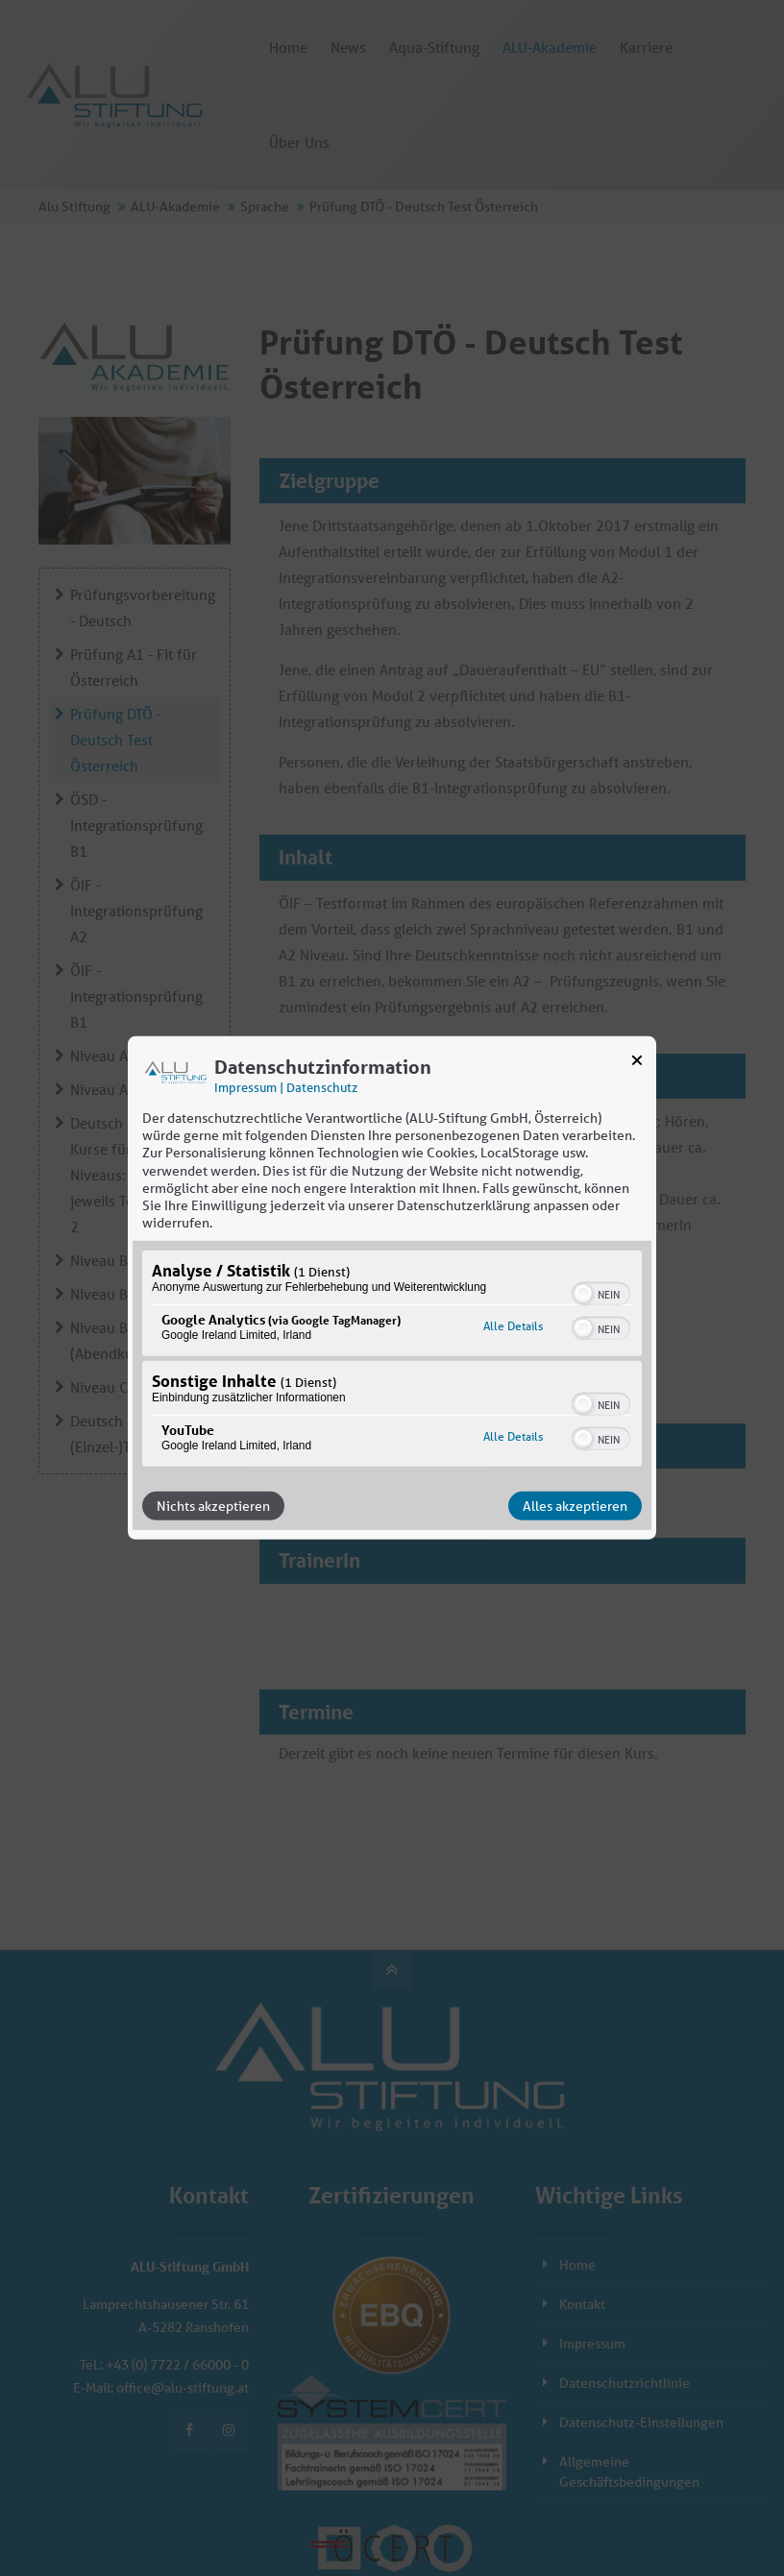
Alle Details (513, 1326)
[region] (392, 1361)
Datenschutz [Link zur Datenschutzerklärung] (321, 1088)
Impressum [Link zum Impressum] (245, 1088)
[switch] (601, 1291)
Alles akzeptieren (575, 1506)
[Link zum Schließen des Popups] (637, 1064)
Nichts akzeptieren (213, 1506)
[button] (583, 1293)
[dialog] (392, 1288)
